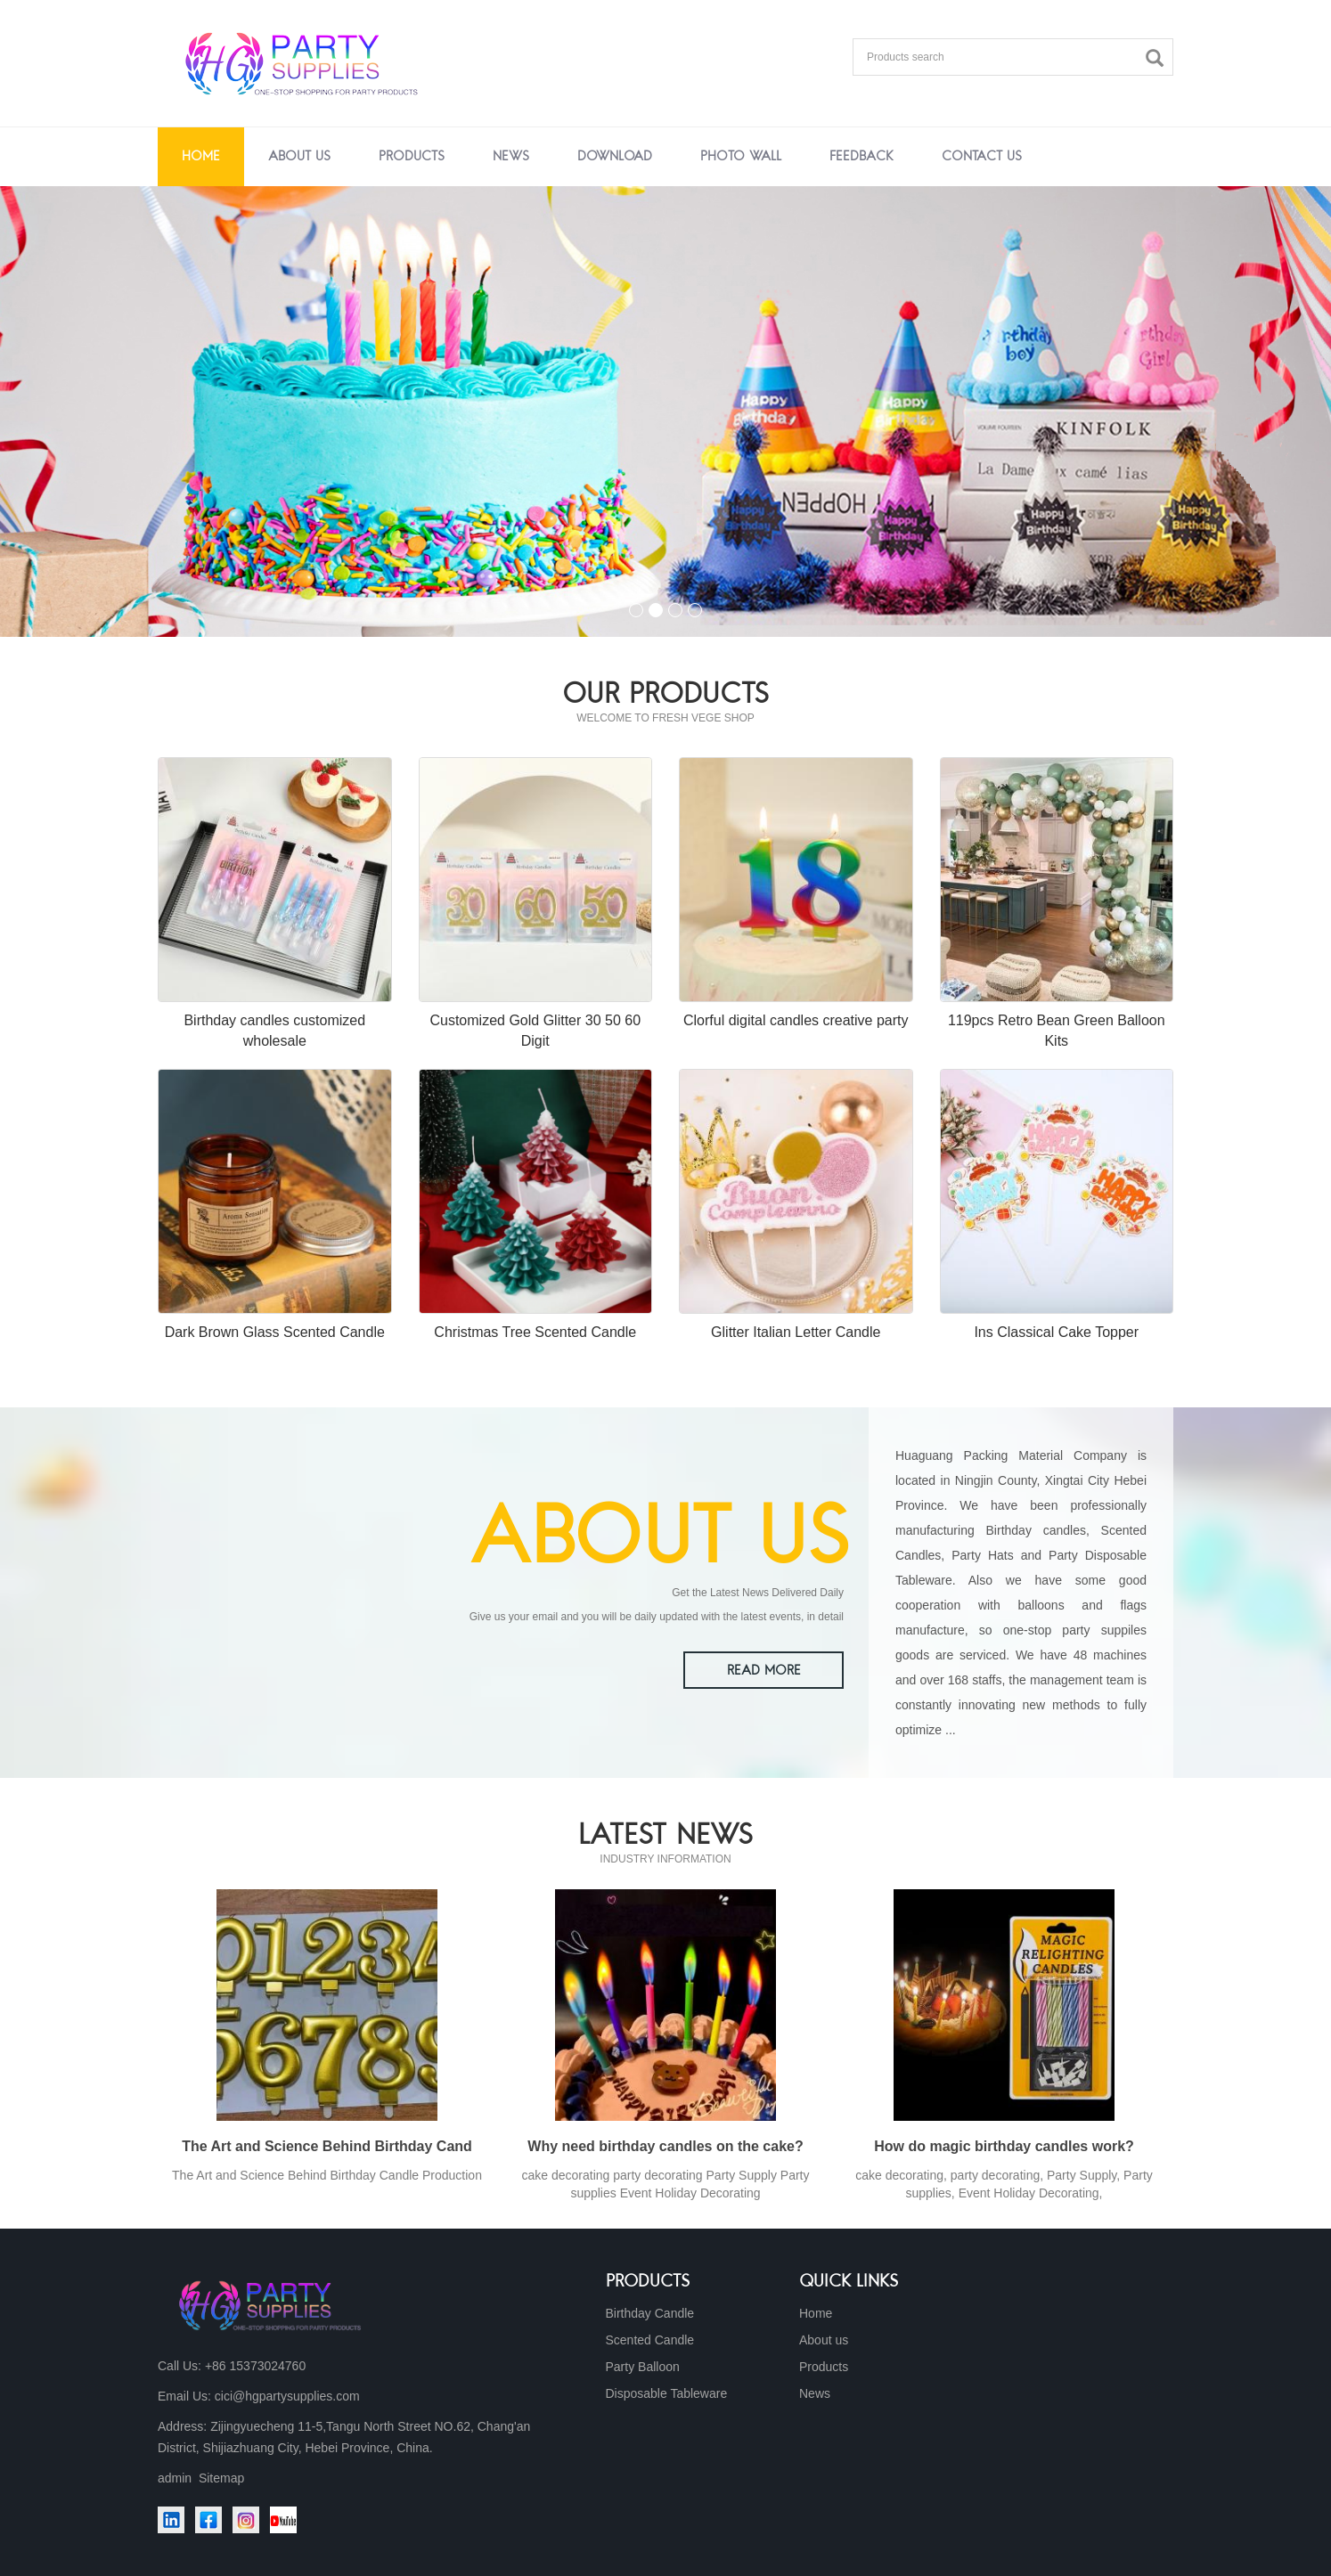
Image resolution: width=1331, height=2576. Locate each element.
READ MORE (764, 1671)
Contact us (982, 157)
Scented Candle (650, 2340)
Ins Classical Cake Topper (1056, 1332)
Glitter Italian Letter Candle (795, 1332)
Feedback (861, 157)
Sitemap (221, 2478)
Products (412, 157)
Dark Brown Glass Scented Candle (275, 1332)
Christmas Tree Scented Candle (535, 1332)
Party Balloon (643, 2367)
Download (614, 157)
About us (299, 157)
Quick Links (849, 2282)
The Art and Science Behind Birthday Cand (327, 2146)
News (511, 157)
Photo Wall (740, 157)
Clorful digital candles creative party (796, 1020)
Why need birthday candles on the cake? (665, 2146)
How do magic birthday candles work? (1004, 2146)
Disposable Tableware (667, 2393)
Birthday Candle (650, 2313)
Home (201, 157)
